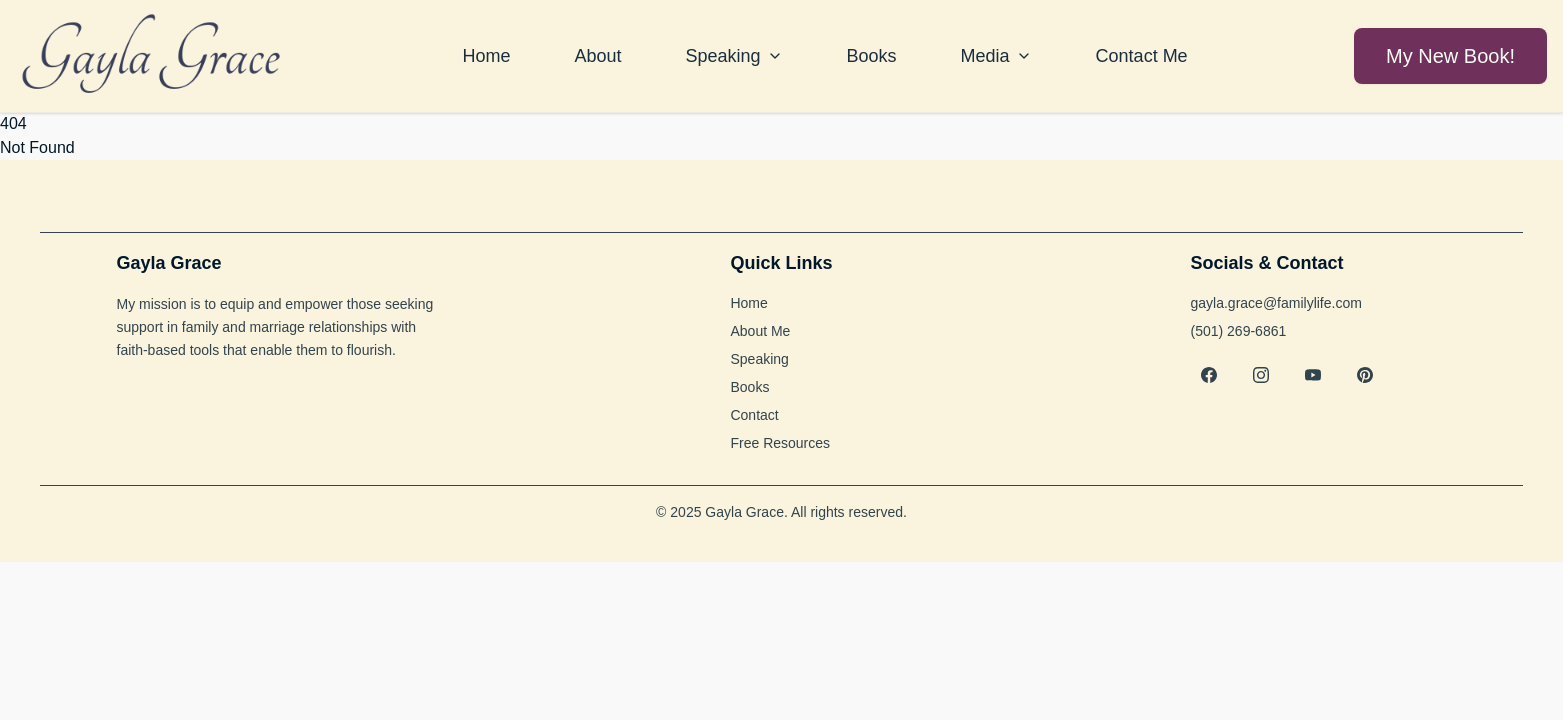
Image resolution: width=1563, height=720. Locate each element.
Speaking (733, 56)
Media (996, 56)
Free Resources (780, 443)
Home (486, 56)
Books (872, 56)
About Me (760, 331)
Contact (754, 415)
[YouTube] (1313, 375)
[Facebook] (1209, 375)
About (597, 56)
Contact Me (1142, 56)
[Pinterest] (1365, 375)
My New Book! (1450, 56)
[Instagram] (1261, 375)
